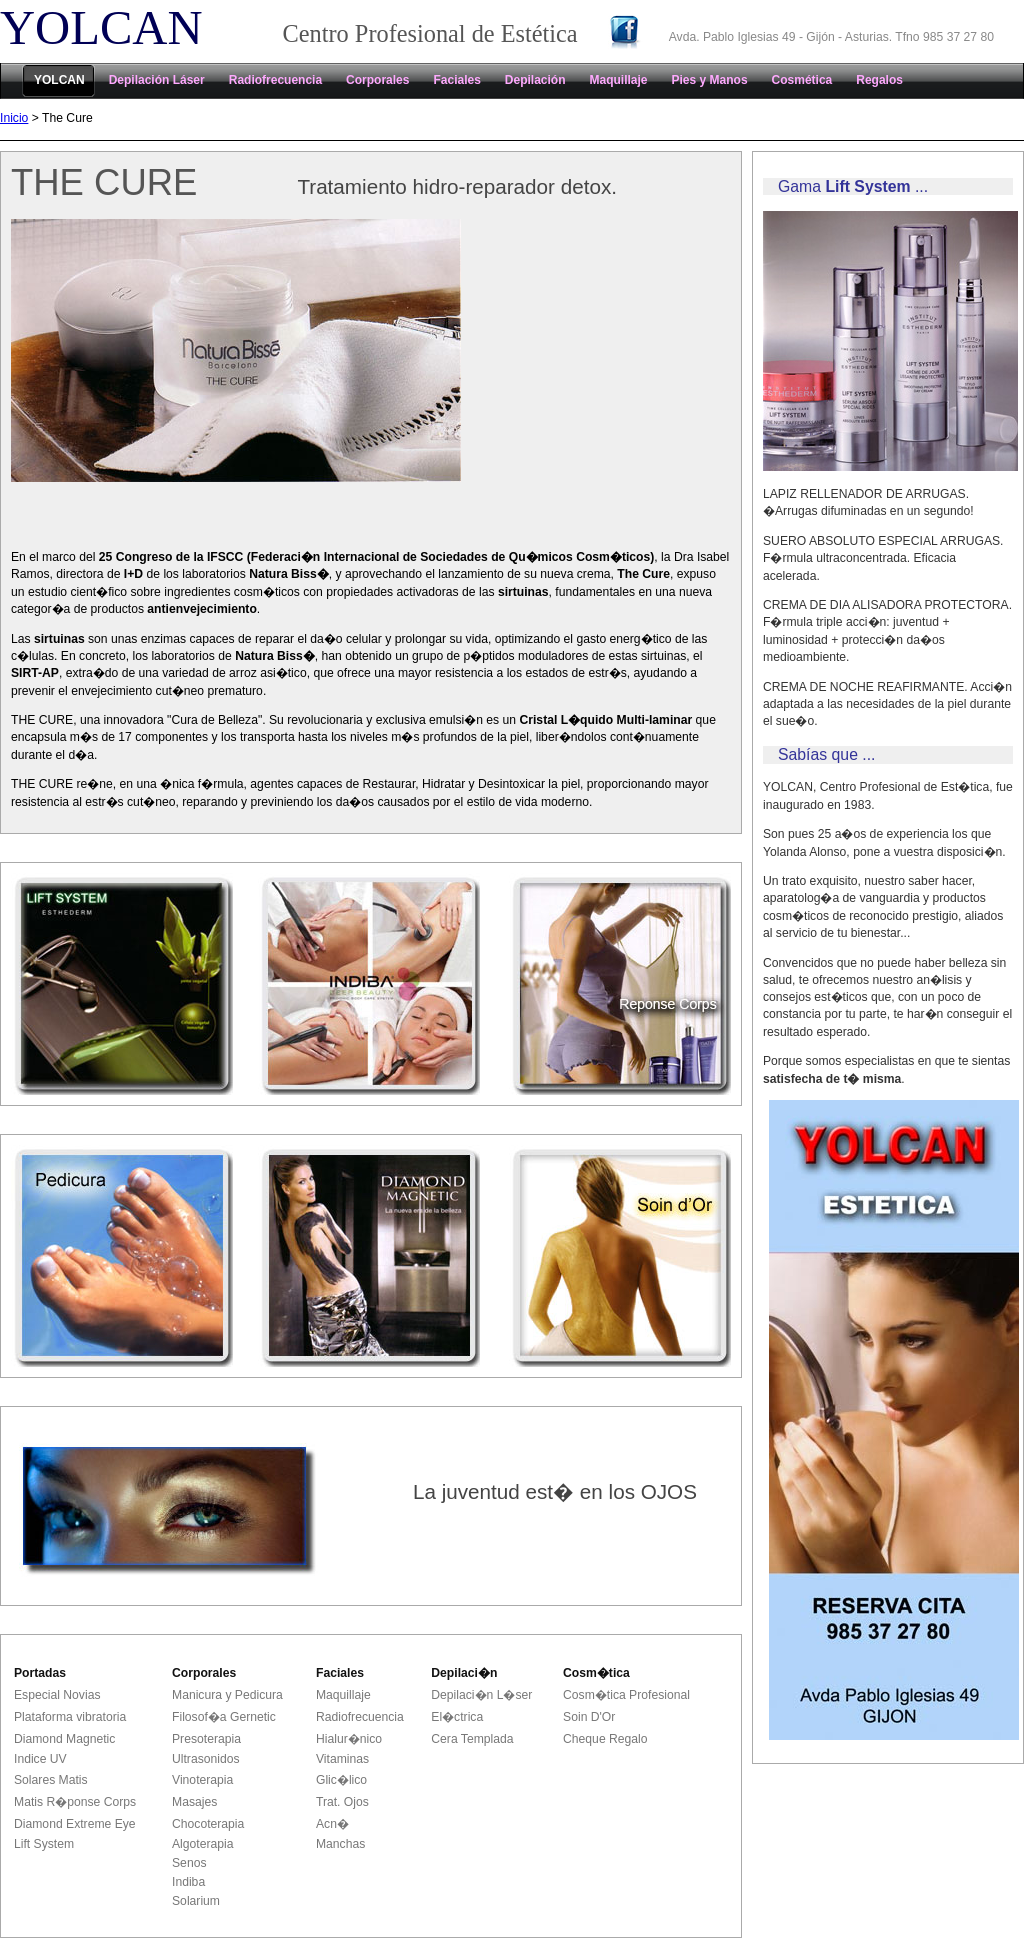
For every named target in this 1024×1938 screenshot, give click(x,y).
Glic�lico (341, 1780)
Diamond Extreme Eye (75, 1824)
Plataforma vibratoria (70, 1717)
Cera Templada (472, 1739)
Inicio (14, 118)
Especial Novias (57, 1695)
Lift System (44, 1844)
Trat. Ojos (342, 1802)
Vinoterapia (202, 1780)
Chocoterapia (208, 1824)
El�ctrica (457, 1717)
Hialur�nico (349, 1739)
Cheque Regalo (605, 1739)
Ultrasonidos (206, 1759)
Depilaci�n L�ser (481, 1695)
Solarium (196, 1901)
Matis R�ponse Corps (75, 1802)
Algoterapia (203, 1844)
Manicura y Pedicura (227, 1695)
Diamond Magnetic (64, 1739)
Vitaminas (342, 1759)
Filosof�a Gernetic (224, 1717)
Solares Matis (51, 1780)
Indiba (188, 1882)
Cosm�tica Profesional (626, 1695)
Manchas (340, 1844)
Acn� (332, 1824)
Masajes (194, 1802)
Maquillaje (343, 1695)
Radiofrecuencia (360, 1717)
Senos (189, 1863)
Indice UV (40, 1759)
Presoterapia (206, 1739)
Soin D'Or (589, 1717)
